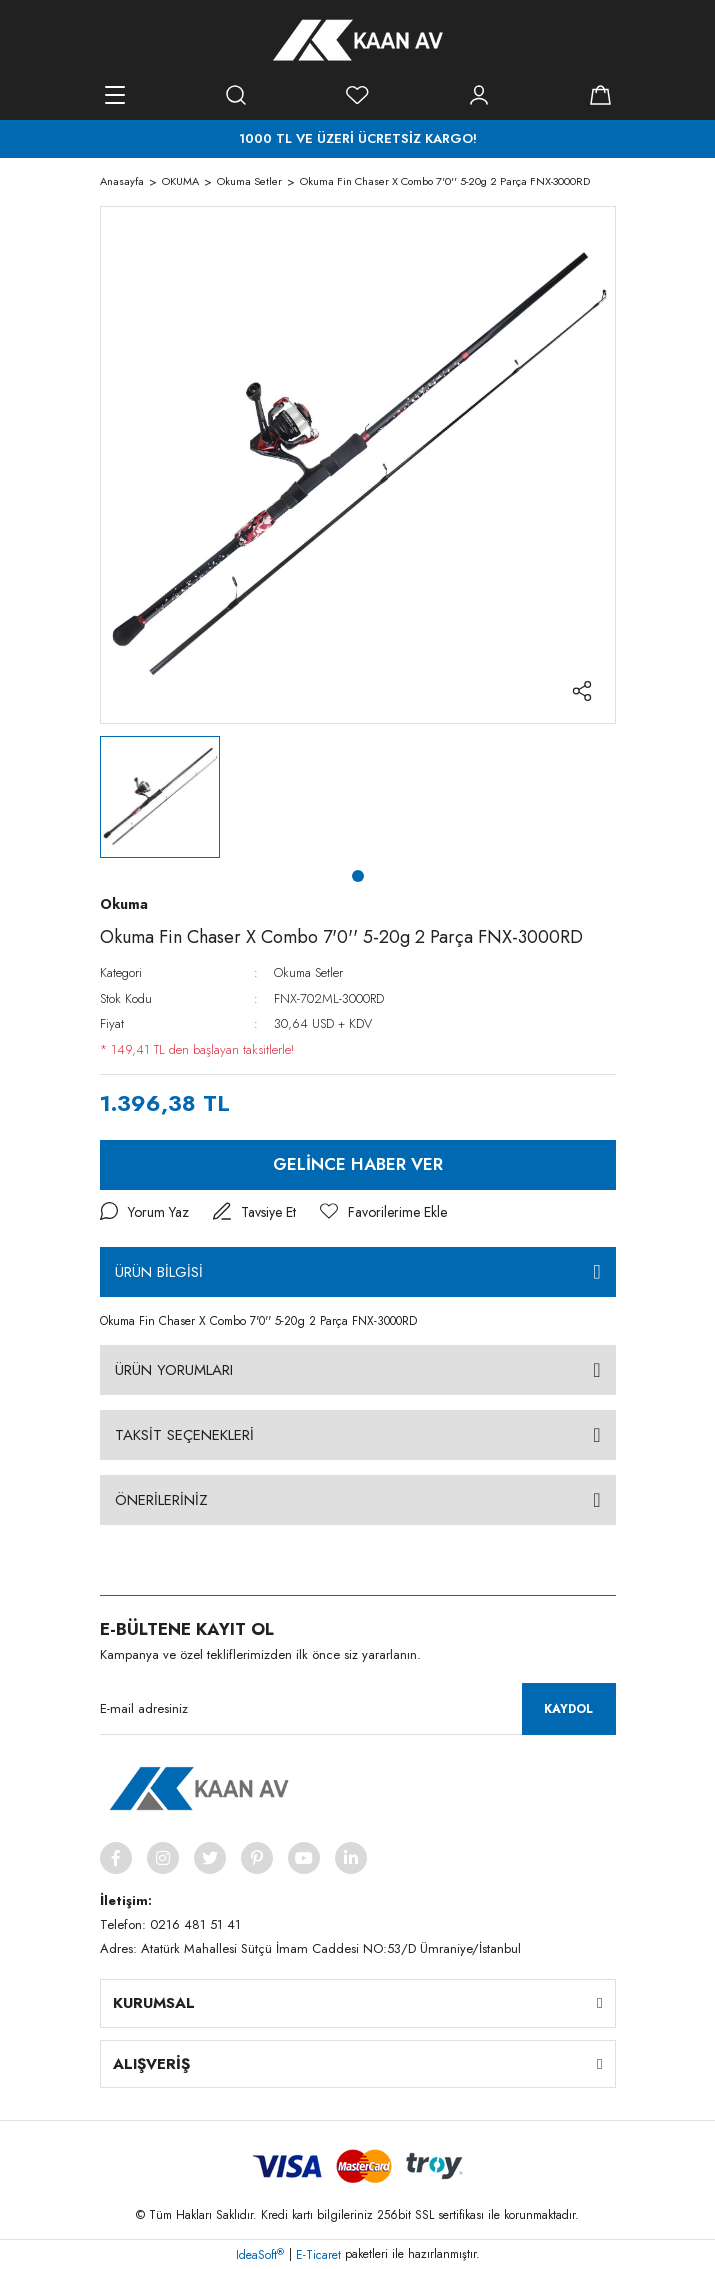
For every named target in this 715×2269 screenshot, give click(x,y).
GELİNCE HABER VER (358, 1164)
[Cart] (601, 95)
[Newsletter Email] (358, 1709)
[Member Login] (479, 95)
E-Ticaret (318, 2255)
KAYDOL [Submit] (568, 1709)
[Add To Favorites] (383, 1212)
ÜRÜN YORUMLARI (174, 1370)
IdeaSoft (260, 2255)
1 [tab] (358, 876)
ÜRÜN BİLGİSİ (159, 1272)
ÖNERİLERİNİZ (161, 1500)
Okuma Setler (308, 972)
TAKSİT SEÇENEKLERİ (184, 1435)
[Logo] (358, 40)
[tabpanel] (160, 797)
